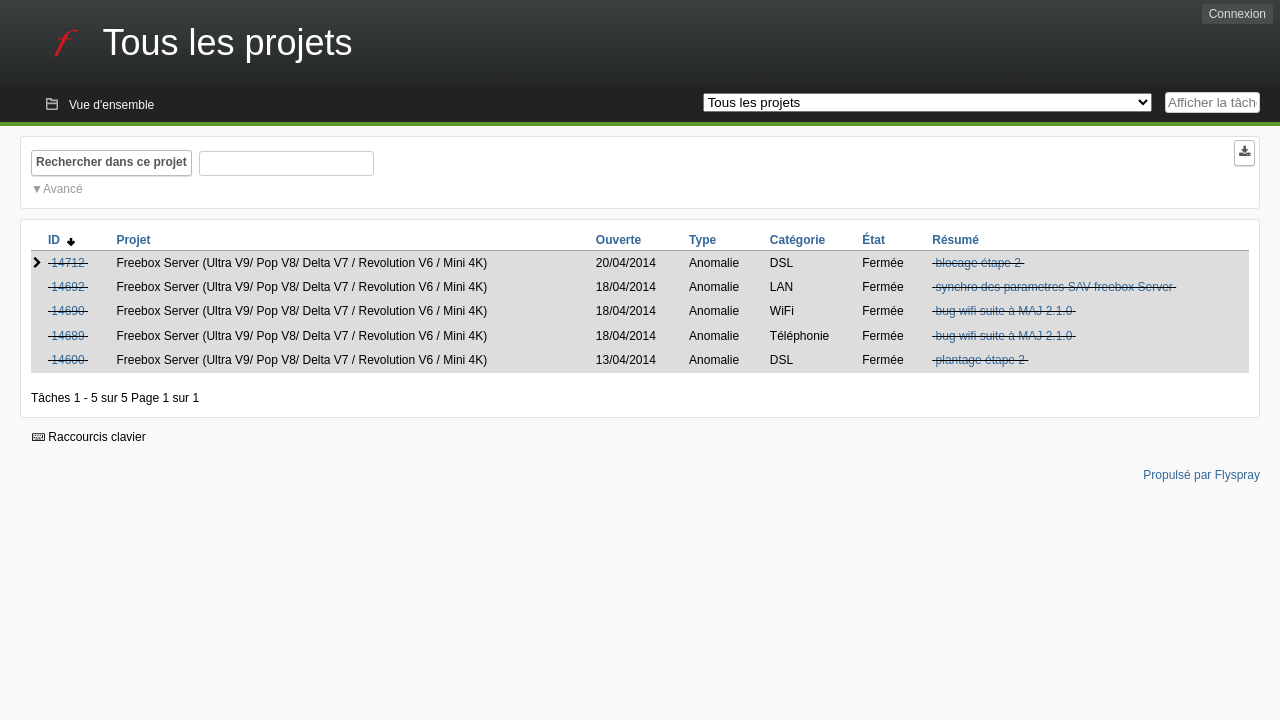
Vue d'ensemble (111, 105)
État (873, 240)
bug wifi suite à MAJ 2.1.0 (1004, 311)
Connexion (1237, 14)
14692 (67, 287)
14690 (67, 311)
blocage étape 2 (978, 263)
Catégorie (797, 240)
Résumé (955, 240)
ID (61, 240)
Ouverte (618, 240)
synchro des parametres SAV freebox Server (1054, 287)
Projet (133, 240)
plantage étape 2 (980, 360)
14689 (67, 336)
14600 (67, 360)
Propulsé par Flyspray (1201, 475)
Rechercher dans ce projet (111, 162)
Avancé (63, 189)
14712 (67, 263)
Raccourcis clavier (89, 437)
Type (702, 240)
